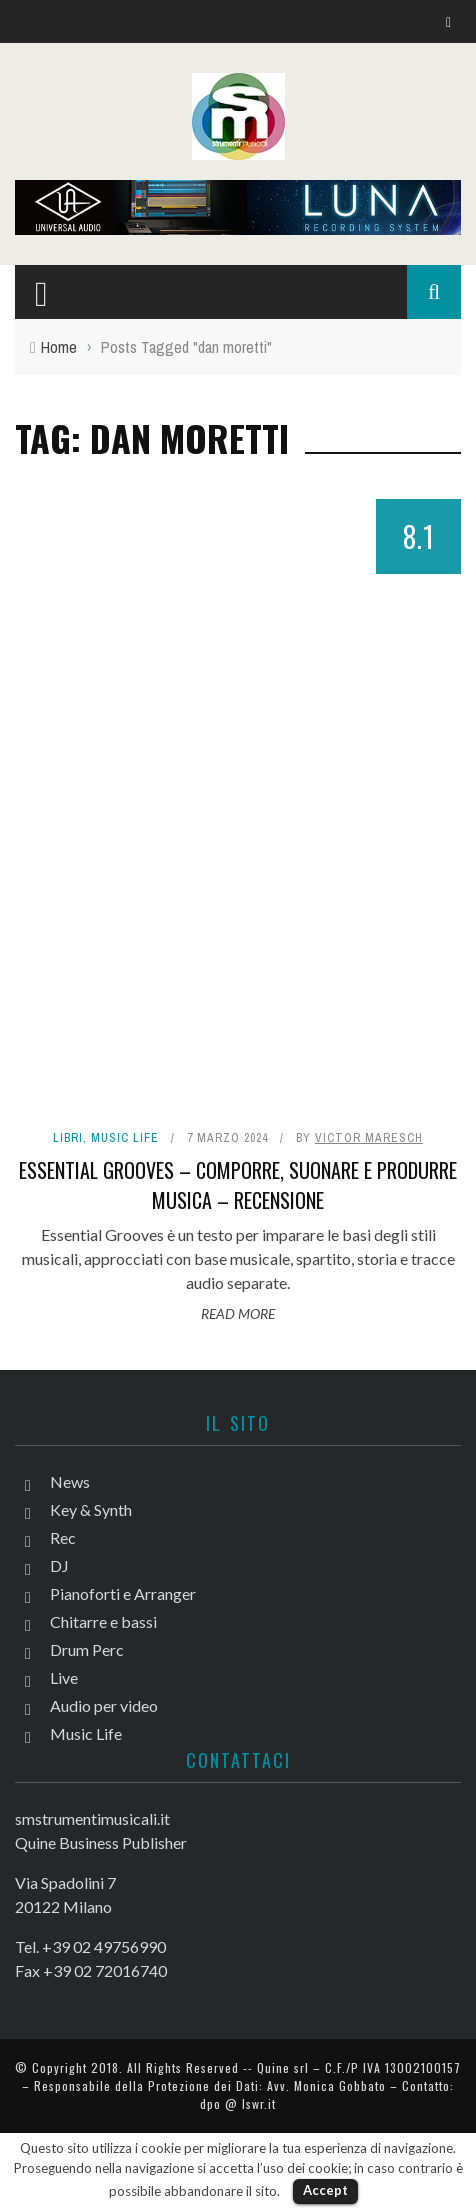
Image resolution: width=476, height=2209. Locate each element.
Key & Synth (91, 1509)
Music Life (125, 1138)
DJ (59, 1565)
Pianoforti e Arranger (123, 1593)
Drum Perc (87, 1649)
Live (64, 1677)
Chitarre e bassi (103, 1621)
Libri (68, 1138)
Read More (238, 1313)
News (70, 1481)
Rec (63, 1537)
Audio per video (104, 1705)
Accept (325, 2190)
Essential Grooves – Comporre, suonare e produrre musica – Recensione (238, 1185)
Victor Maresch (369, 1138)
